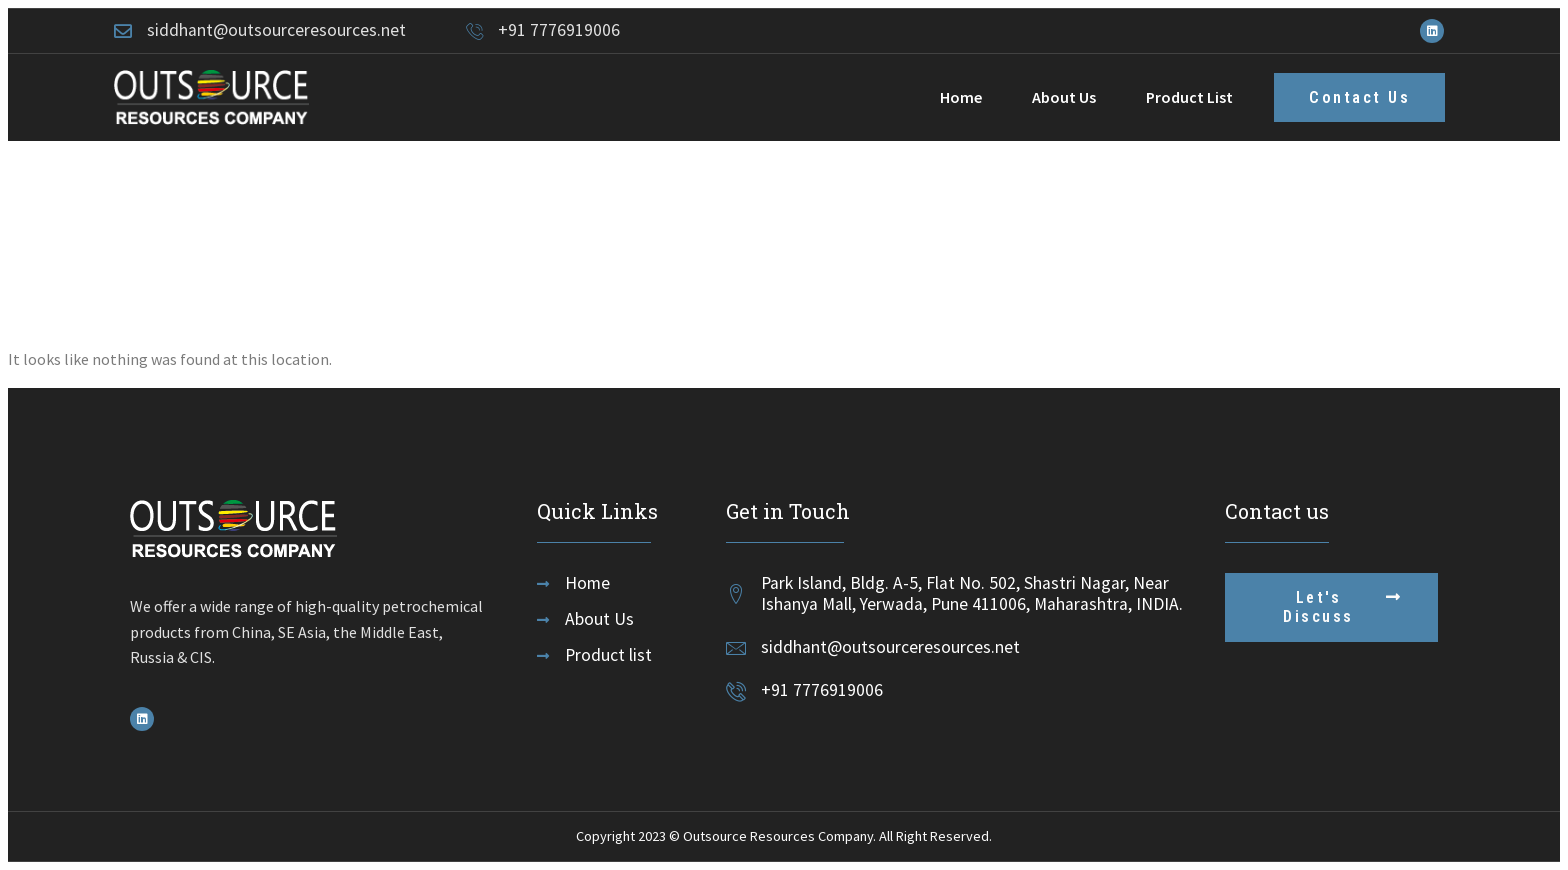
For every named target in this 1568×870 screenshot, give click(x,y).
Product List (1189, 97)
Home (961, 97)
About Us (1064, 97)
